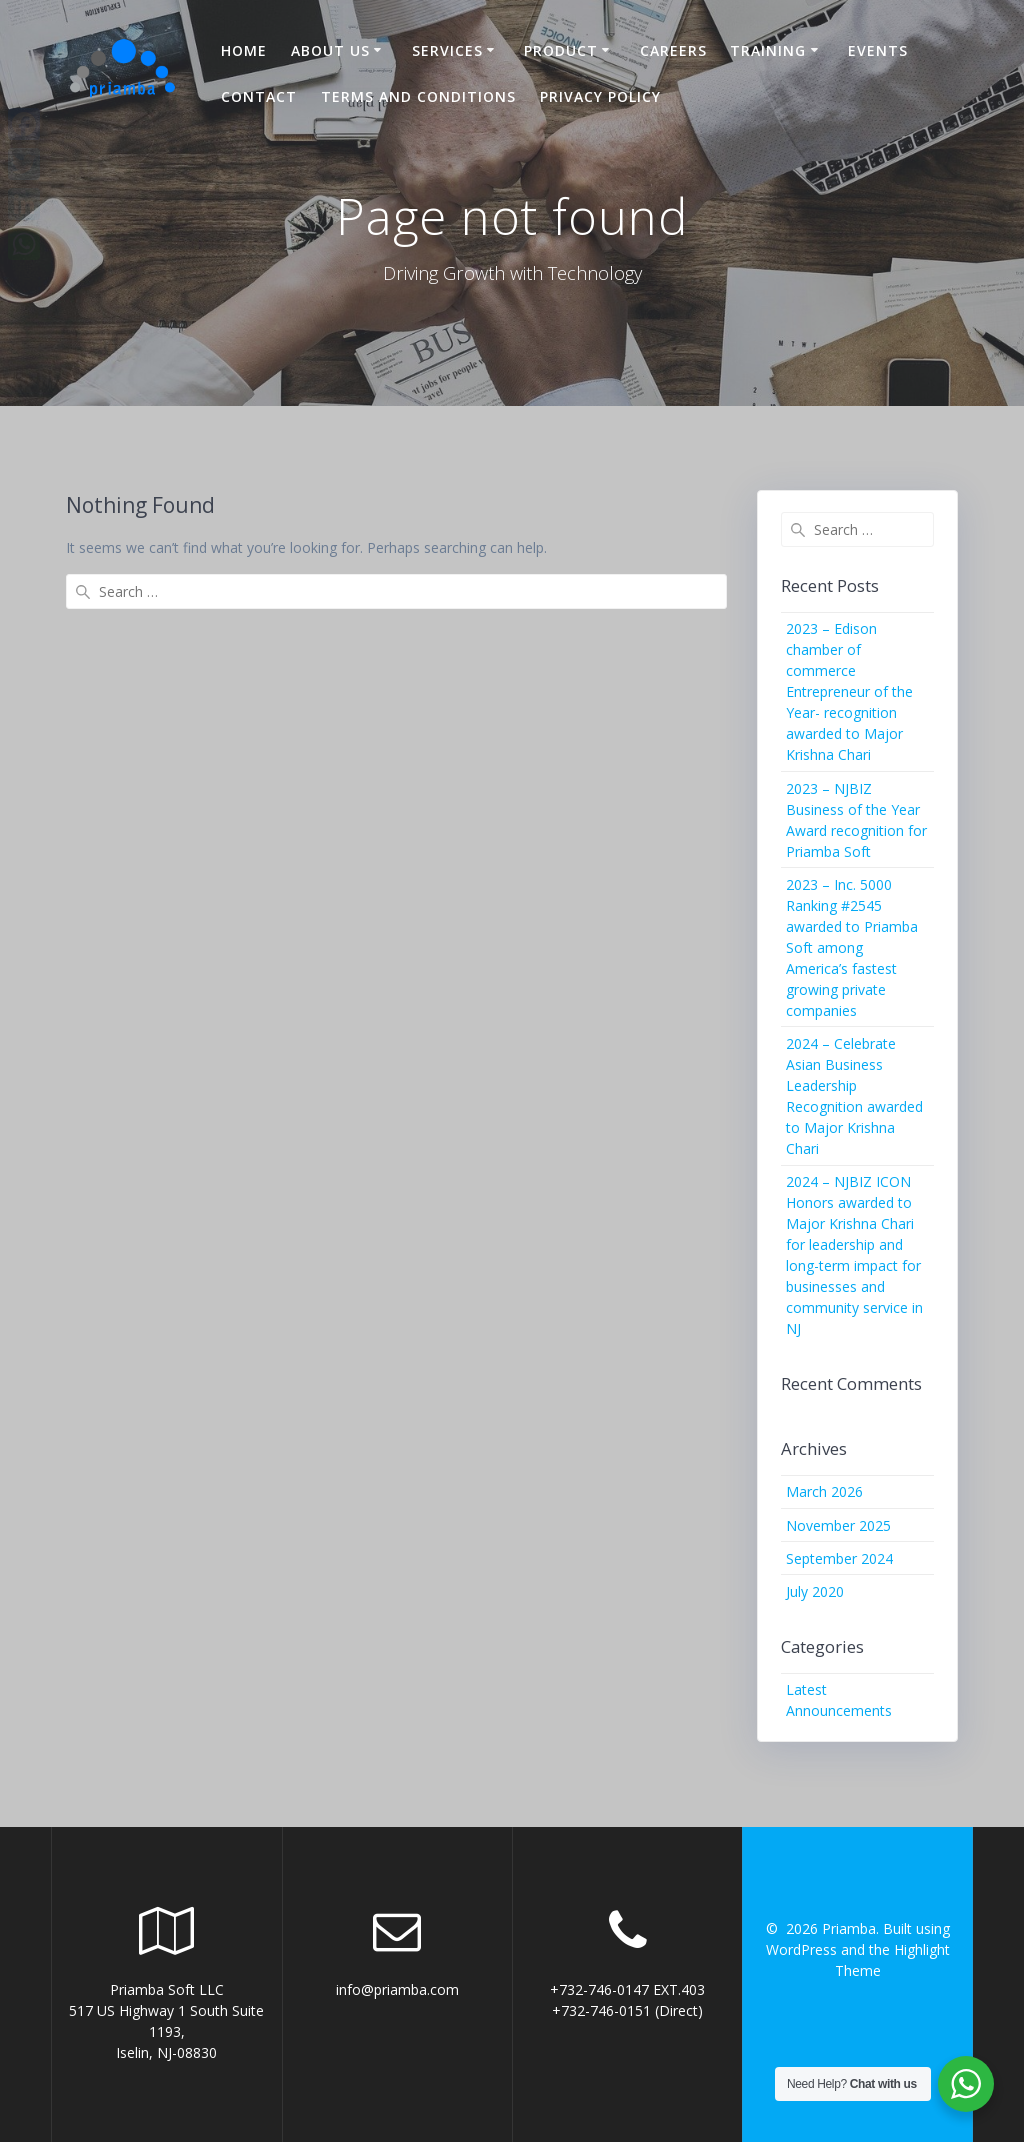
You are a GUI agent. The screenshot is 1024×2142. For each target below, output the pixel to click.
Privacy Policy (600, 96)
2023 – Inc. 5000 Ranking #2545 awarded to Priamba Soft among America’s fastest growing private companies (852, 947)
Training (768, 50)
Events (878, 50)
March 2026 (824, 1491)
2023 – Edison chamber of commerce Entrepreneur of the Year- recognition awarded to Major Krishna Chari (849, 691)
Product (561, 50)
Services (447, 50)
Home (244, 50)
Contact (259, 96)
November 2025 (838, 1525)
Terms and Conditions (418, 96)
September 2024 (839, 1558)
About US (330, 50)
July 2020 (815, 1591)
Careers (673, 50)
